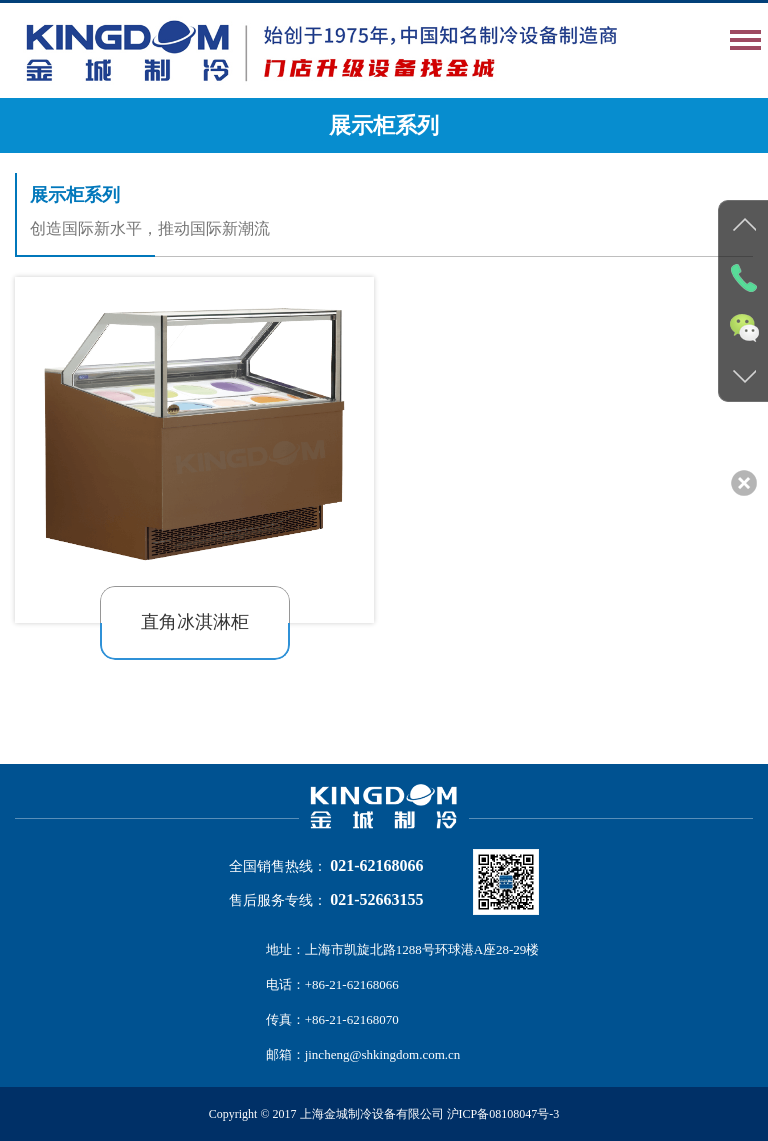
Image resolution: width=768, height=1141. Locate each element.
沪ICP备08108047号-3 (503, 1114)
